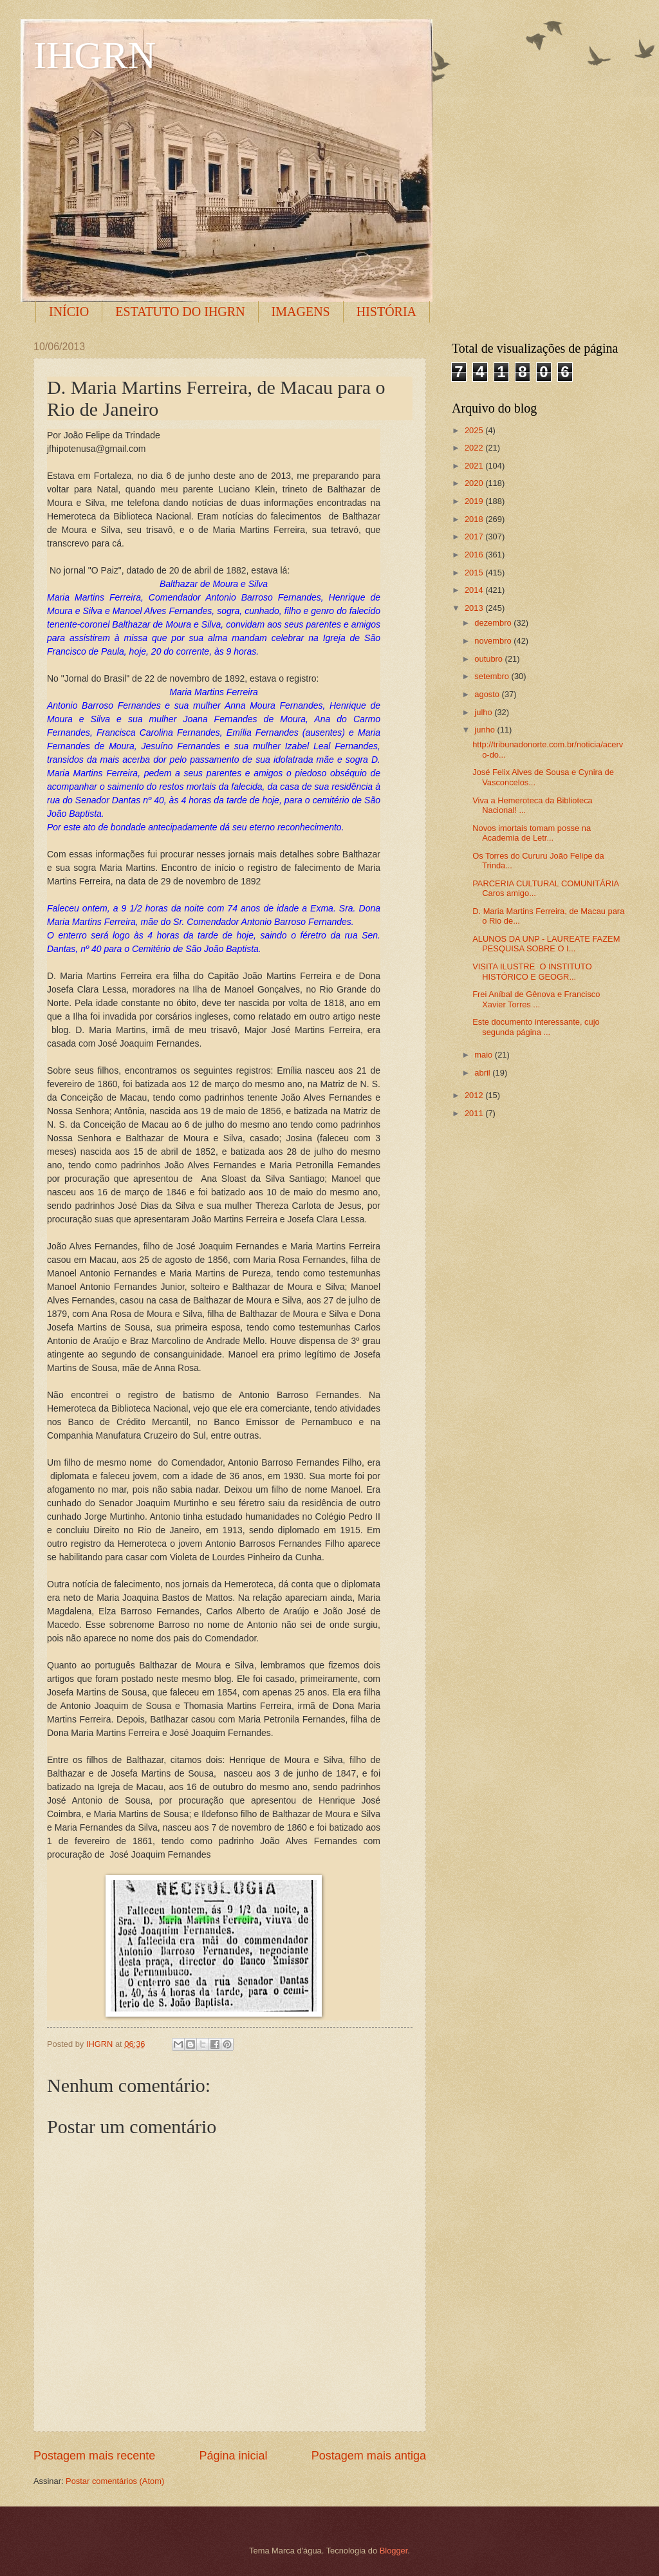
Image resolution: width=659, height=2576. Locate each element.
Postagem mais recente (94, 2455)
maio (484, 1054)
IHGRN (94, 55)
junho (485, 729)
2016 (475, 554)
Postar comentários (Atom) (115, 2481)
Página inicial (233, 2455)
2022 (475, 448)
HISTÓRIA (386, 311)
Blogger (394, 2550)
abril (483, 1073)
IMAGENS (301, 311)
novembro (494, 641)
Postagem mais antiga (368, 2455)
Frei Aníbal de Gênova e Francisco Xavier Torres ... (536, 999)
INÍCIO (69, 311)
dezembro (494, 623)
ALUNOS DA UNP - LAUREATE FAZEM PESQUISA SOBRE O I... (546, 943)
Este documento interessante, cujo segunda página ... (536, 1026)
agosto (487, 694)
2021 (475, 466)
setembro (492, 676)
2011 (475, 1113)
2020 (475, 483)
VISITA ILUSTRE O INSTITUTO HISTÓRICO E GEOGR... (532, 971)
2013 (475, 608)
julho (484, 712)
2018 (475, 519)
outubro (489, 659)
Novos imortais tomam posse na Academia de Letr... (531, 833)
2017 (475, 536)
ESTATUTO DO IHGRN (180, 311)
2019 (475, 501)
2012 (475, 1095)
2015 (475, 572)
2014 (475, 590)
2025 (475, 430)
